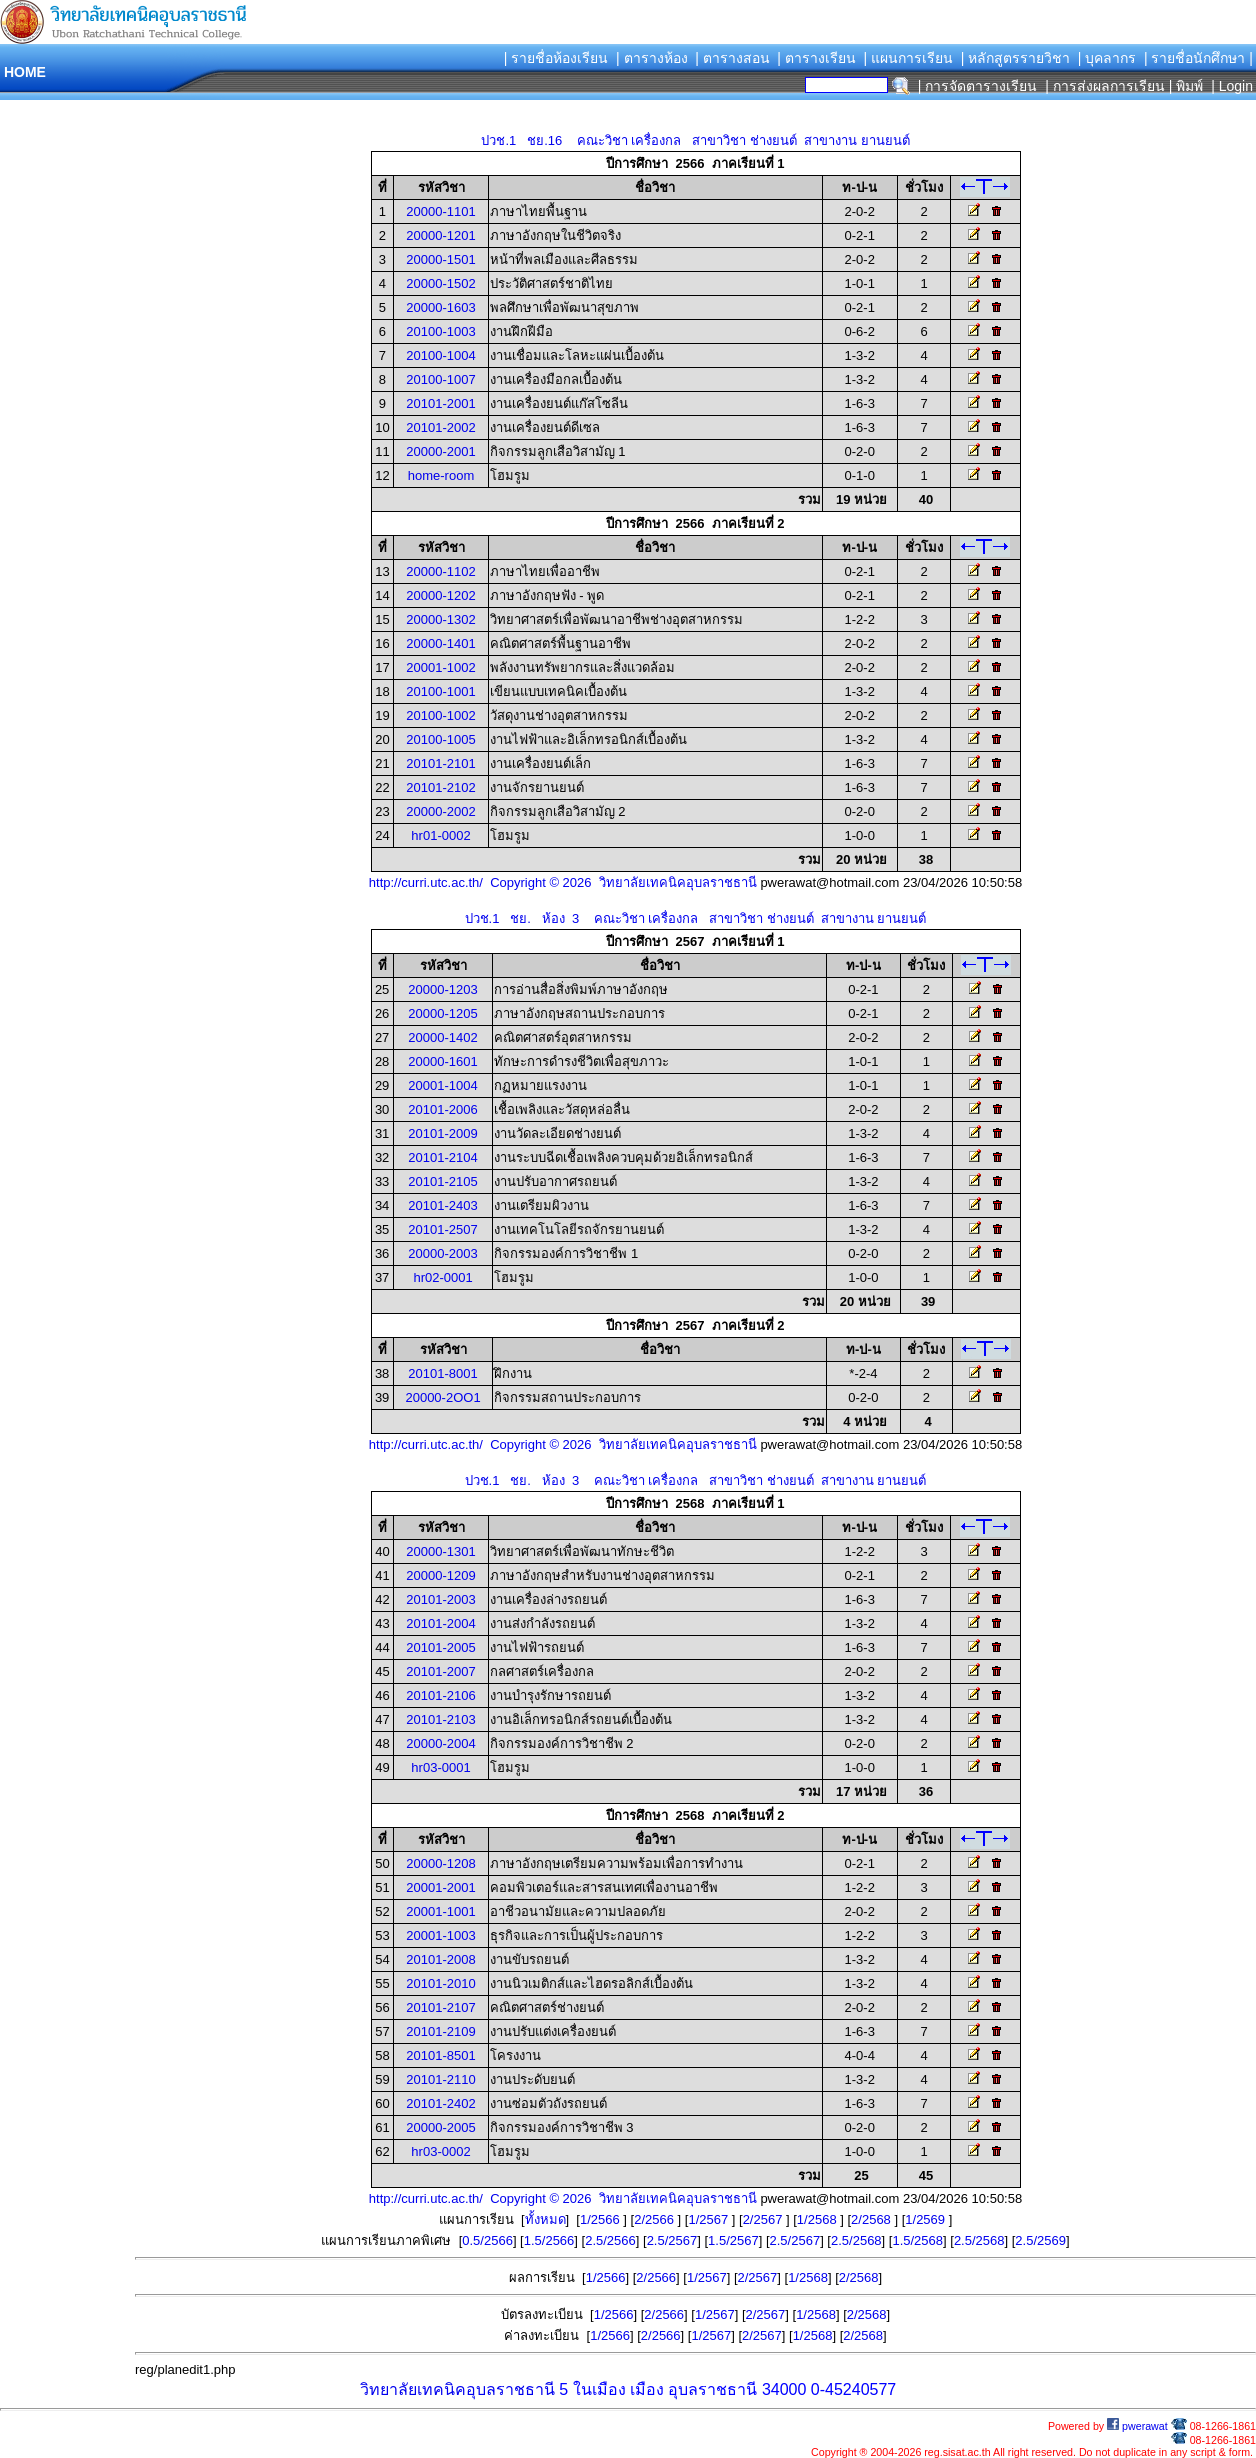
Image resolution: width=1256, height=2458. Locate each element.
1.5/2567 (733, 2240)
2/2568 (872, 2219)
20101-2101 (440, 763)
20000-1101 (440, 211)
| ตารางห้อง (652, 58)
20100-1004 (440, 355)
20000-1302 (440, 619)
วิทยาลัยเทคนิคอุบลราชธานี (457, 2389)
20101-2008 (440, 1959)
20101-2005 (440, 1647)
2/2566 (655, 2219)
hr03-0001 (440, 1767)
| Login (1230, 86)
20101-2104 (442, 1157)
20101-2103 (440, 1719)
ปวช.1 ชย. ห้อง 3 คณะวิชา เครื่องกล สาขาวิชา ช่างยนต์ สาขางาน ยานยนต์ (696, 918)
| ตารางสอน (732, 58)
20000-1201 (440, 235)
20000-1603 (440, 307)
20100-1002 (440, 715)
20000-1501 (440, 259)
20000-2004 (440, 1743)
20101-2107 (440, 2007)
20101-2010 (440, 1983)
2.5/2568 (856, 2240)
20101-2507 (442, 1229)
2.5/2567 (672, 2240)
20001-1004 (442, 1085)
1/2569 (926, 2219)
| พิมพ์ (1186, 86)
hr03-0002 (440, 2151)
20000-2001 (440, 451)
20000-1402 (442, 1037)
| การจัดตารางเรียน (978, 86)
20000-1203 (442, 989)
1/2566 (601, 2219)
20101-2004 (440, 1623)
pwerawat (1137, 2426)
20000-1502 (440, 283)
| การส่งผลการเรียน (1105, 86)
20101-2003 (440, 1599)
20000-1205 (442, 1013)
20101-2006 (442, 1109)
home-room (441, 475)
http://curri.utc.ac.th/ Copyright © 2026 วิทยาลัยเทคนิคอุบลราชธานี (563, 882)
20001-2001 (440, 1887)
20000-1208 (440, 1863)
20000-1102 (440, 571)
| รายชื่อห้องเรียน (556, 58)
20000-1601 (442, 1061)
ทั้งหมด (545, 2219)
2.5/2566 (610, 2240)
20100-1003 (440, 331)
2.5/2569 (1040, 2240)
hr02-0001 (442, 1277)
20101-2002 (440, 427)
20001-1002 (440, 667)
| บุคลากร (1107, 58)
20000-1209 (440, 1575)
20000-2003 (442, 1253)
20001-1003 (440, 1935)
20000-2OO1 (442, 1397)
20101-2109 (440, 2031)
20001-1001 (440, 1911)
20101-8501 (440, 2055)
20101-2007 (440, 1671)
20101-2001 (440, 403)
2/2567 (764, 2219)
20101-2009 (442, 1133)
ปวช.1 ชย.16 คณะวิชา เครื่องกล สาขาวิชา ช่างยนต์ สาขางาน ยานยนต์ (695, 140)
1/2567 (709, 2219)
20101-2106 (440, 1695)
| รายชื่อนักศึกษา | (1198, 58)
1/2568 (818, 2219)
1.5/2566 (549, 2240)
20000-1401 (440, 643)
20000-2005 (440, 2127)
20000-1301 (440, 1551)
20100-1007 (440, 379)
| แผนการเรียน (908, 58)
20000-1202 (440, 595)
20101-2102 (440, 787)
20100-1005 (440, 739)
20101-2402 (440, 2103)
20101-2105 (442, 1181)
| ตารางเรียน (816, 58)
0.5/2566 (487, 2240)
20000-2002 (440, 811)
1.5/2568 (917, 2240)
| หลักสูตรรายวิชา (1016, 58)
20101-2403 (442, 1205)
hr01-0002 (440, 835)
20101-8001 (442, 1373)
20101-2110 (440, 2079)
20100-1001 (440, 691)
